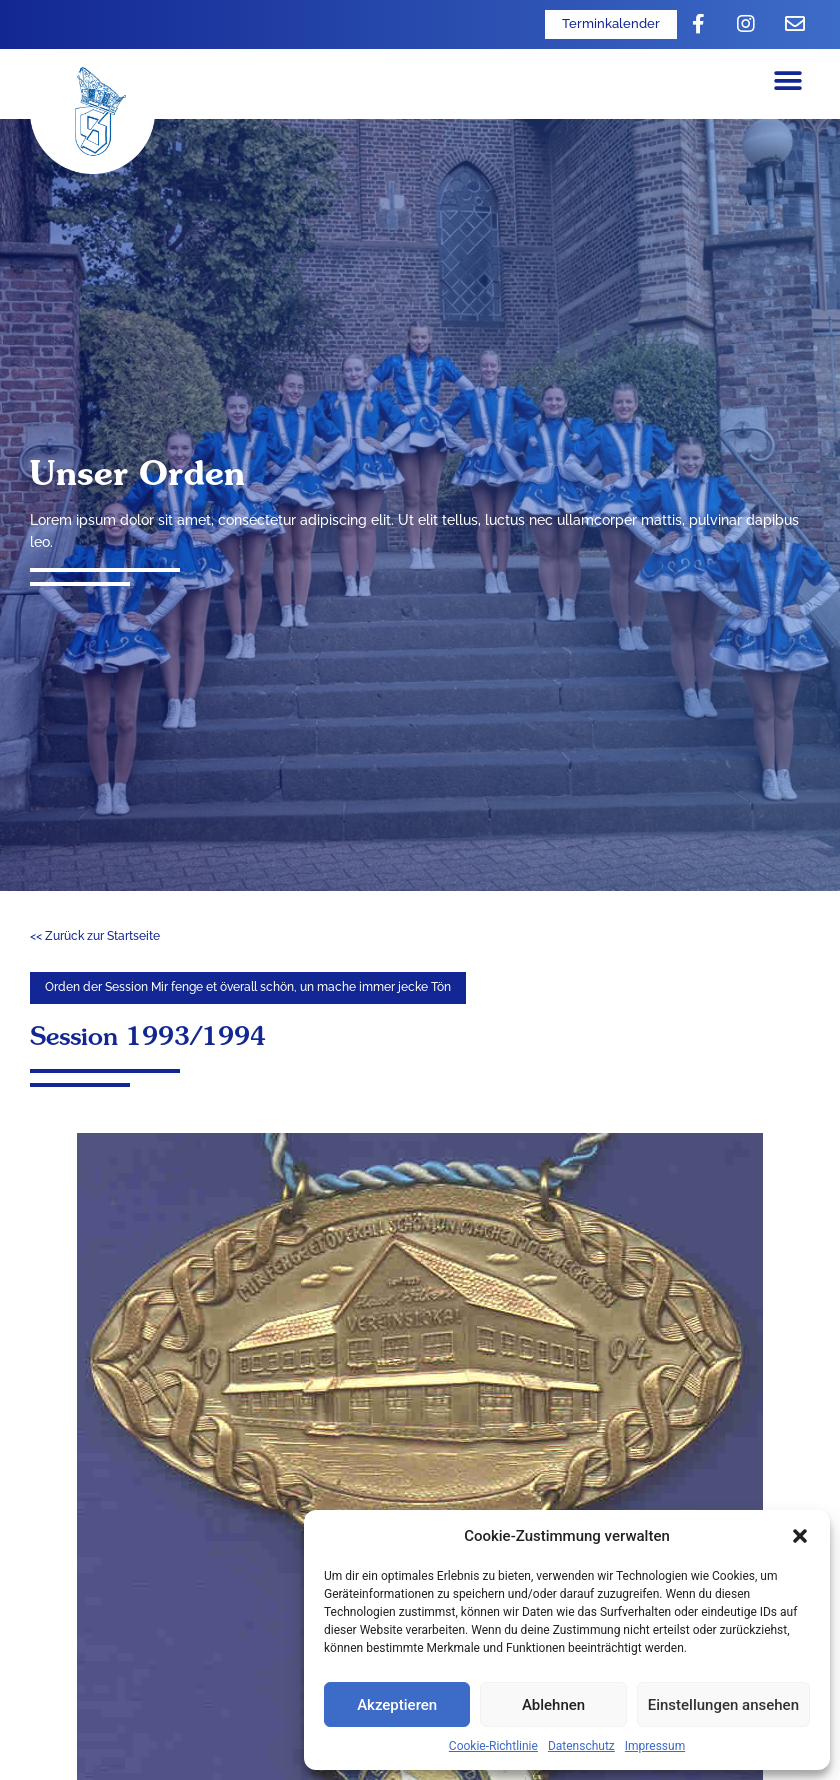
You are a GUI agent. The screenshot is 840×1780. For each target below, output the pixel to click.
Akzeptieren (397, 1705)
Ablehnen (553, 1705)
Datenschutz (581, 1746)
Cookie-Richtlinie (493, 1746)
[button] (800, 1536)
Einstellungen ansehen (723, 1705)
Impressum (655, 1746)
